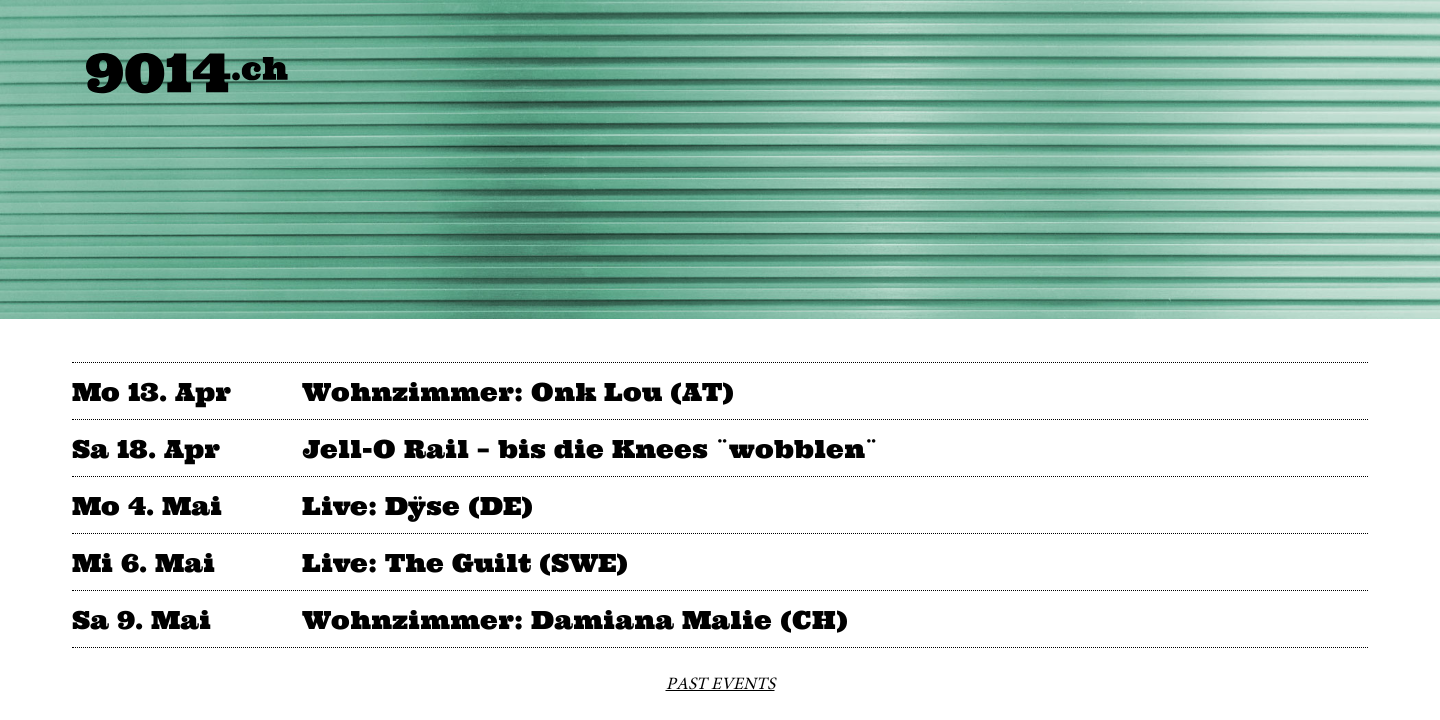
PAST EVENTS (720, 683)
